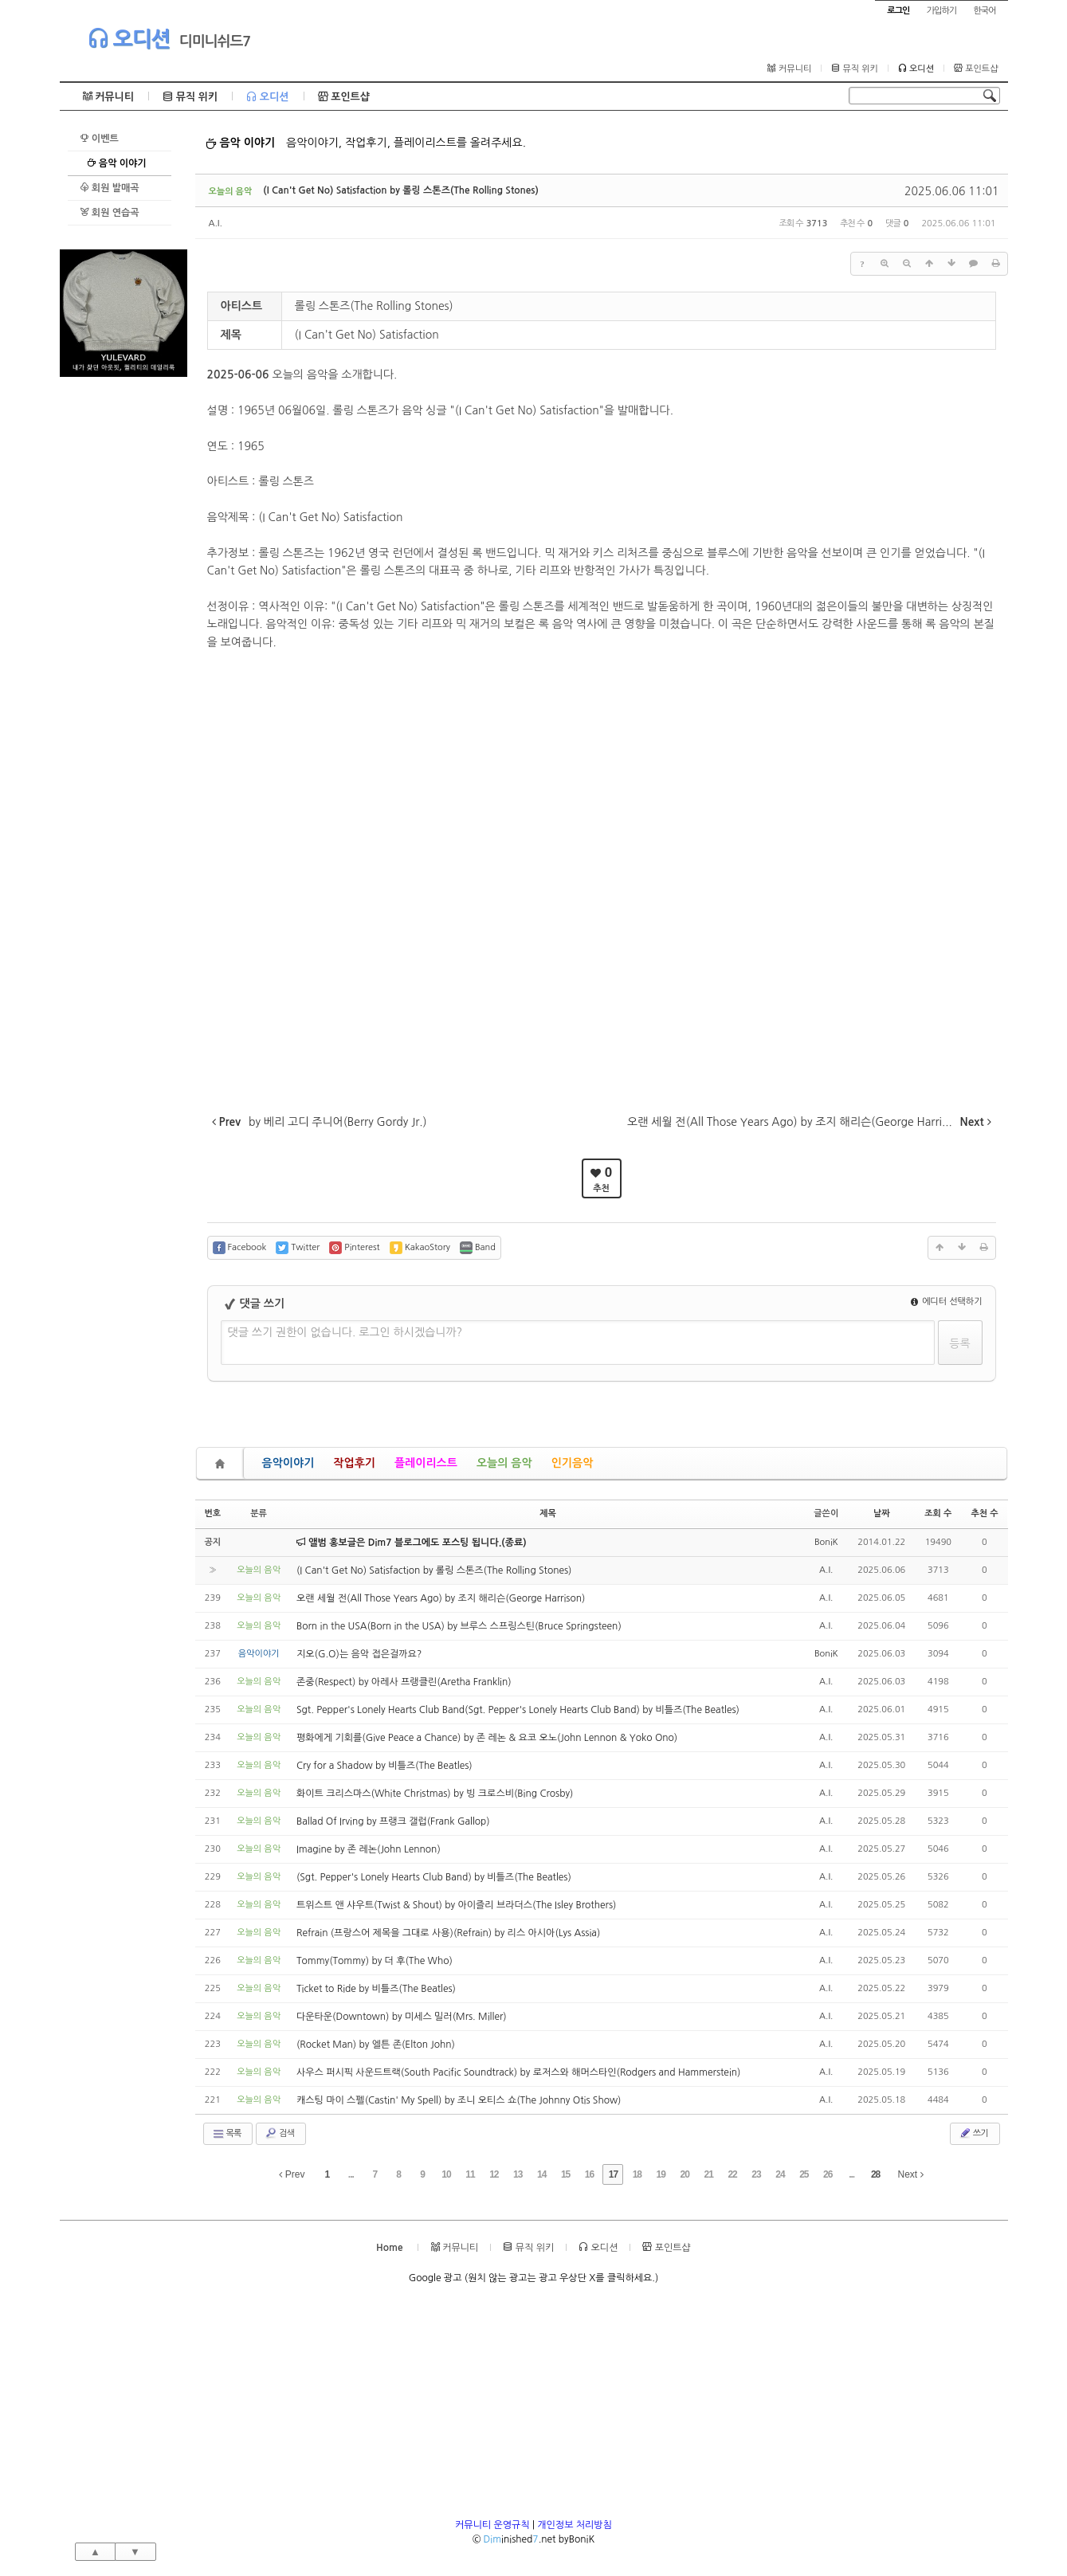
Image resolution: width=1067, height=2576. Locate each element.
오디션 (129, 38)
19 (661, 2174)
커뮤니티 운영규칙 (492, 2525)
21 (708, 2174)
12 (493, 2174)
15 (565, 2174)
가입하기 (941, 10)
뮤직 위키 (854, 68)
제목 (547, 1513)
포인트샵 (976, 68)
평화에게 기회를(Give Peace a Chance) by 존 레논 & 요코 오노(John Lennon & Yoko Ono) (486, 1738)
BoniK (826, 1542)
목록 (226, 2133)
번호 (213, 1513)
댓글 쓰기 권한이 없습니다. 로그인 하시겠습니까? (345, 1332)
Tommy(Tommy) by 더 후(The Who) (374, 1961)
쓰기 (973, 2133)
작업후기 (354, 1462)
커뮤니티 (789, 68)
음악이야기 (288, 1462)
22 (732, 2174)
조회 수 (937, 1513)
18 (637, 2174)
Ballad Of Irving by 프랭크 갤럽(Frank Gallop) (393, 1821)
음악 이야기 (117, 163)
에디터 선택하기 (947, 1301)
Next (911, 2174)
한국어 (984, 10)
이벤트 (99, 138)
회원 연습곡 (109, 212)
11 (469, 2174)
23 (755, 2174)
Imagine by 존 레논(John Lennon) (368, 1849)
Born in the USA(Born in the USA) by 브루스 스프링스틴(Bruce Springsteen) (459, 1626)
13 (517, 2174)
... (351, 2174)
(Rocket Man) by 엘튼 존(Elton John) (375, 2044)
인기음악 (572, 1462)
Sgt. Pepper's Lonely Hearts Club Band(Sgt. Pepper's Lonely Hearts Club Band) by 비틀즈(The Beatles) (517, 1710)
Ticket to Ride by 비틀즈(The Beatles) (376, 1989)
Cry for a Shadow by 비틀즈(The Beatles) (384, 1765)
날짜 (881, 1513)
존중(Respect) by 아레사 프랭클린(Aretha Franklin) (404, 1682)
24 (779, 2174)
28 (875, 2174)
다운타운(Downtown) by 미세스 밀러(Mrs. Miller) (401, 2016)
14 (541, 2174)
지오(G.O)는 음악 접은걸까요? (359, 1654)
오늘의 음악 (504, 1462)
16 (589, 2174)
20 (685, 2174)
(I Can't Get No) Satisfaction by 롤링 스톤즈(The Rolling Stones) (400, 190)
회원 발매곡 (109, 187)
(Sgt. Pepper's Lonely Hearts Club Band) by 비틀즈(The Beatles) (433, 1877)
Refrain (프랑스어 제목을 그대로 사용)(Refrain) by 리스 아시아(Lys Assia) (448, 1933)
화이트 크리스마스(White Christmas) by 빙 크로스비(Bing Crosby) (434, 1793)
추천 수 (984, 1513)
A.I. (215, 223)
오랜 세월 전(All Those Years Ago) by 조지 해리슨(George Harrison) (440, 1598)
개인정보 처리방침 (574, 2525)
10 (445, 2174)
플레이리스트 (425, 1462)
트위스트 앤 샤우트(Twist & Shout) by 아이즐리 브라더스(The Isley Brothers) (456, 1905)
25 (803, 2174)
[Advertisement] (123, 616)
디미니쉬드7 (215, 41)
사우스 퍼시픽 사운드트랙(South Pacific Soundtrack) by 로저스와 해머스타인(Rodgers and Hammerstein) (518, 2072)
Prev (291, 2174)
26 (827, 2174)
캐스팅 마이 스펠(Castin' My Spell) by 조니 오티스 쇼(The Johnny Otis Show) (459, 2100)
